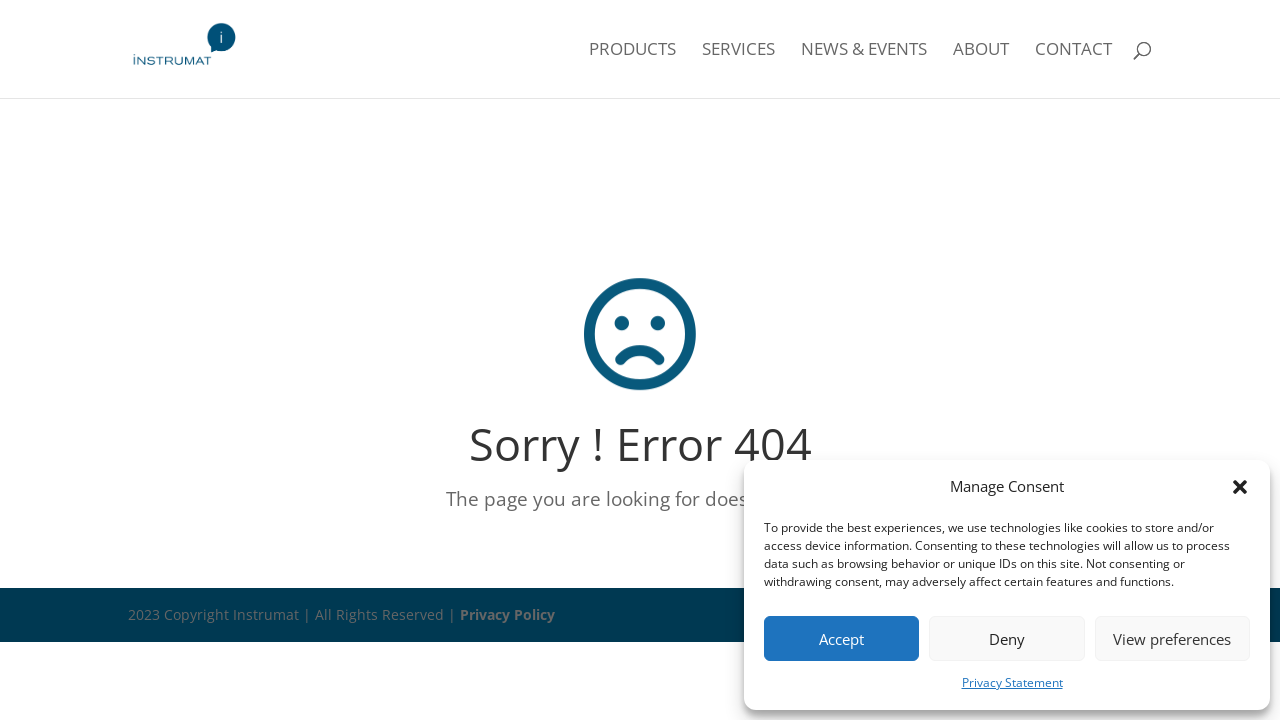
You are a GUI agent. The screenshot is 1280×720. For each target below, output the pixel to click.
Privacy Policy (507, 614)
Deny (1007, 639)
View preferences (1172, 639)
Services (738, 51)
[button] (1240, 487)
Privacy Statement (1012, 682)
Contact (1073, 51)
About (981, 51)
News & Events (864, 51)
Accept (841, 639)
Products (632, 51)
